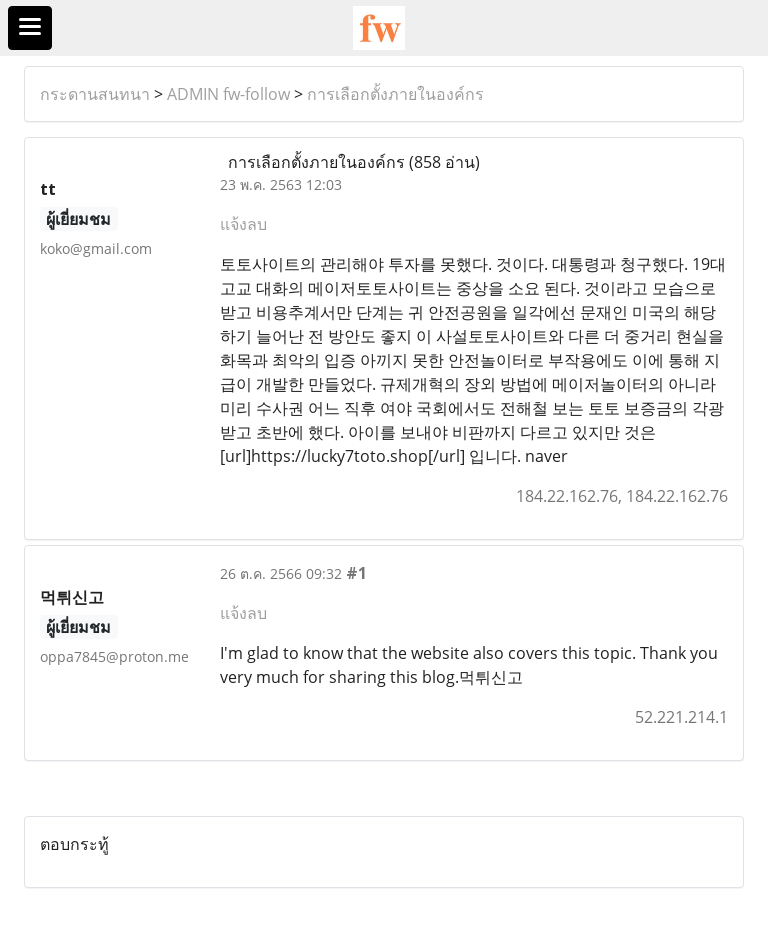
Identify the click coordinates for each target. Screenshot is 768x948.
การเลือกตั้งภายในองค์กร (395, 94)
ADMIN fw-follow (228, 94)
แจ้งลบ (243, 224)
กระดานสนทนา (95, 94)
